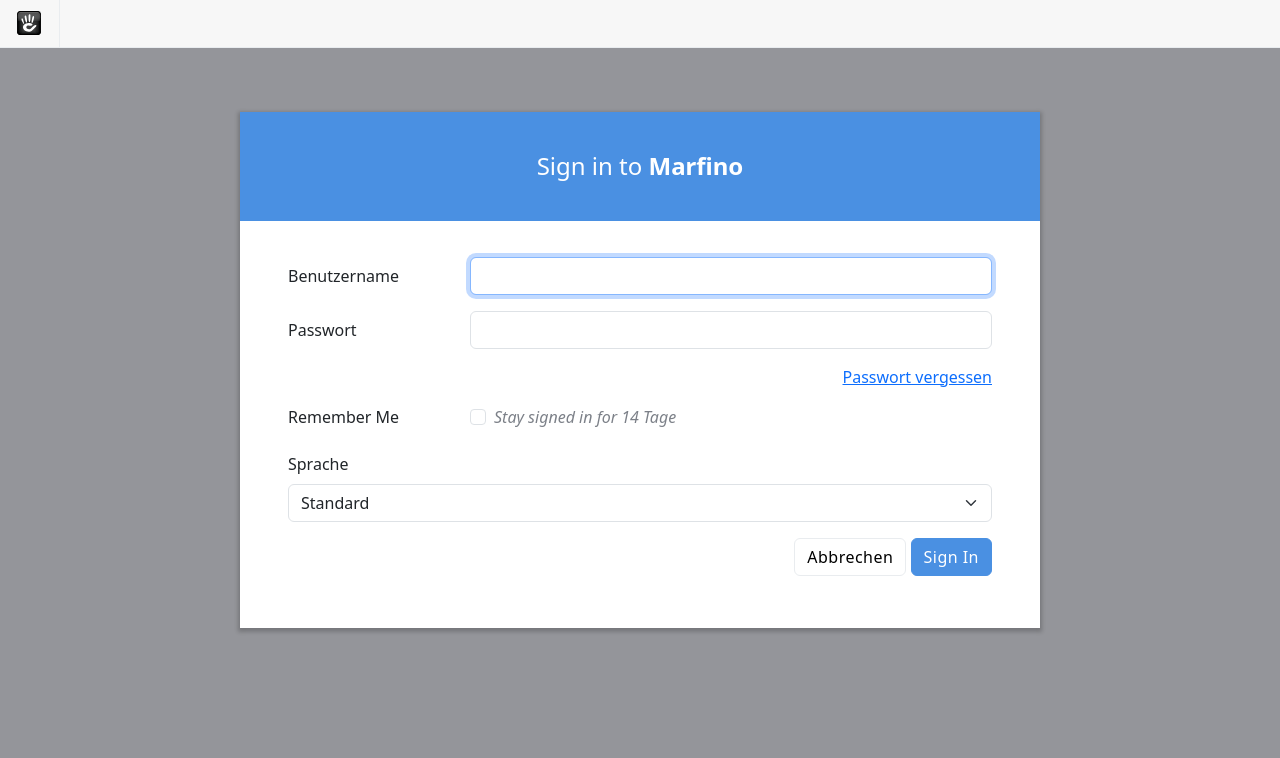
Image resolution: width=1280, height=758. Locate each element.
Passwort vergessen (918, 377)
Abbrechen (850, 557)
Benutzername (343, 276)
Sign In (951, 557)
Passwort (322, 330)
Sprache (318, 464)
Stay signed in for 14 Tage (585, 417)
